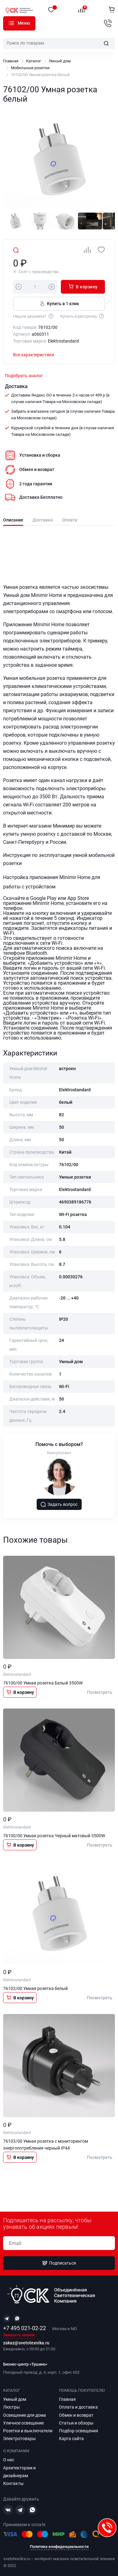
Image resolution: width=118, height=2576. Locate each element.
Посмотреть (99, 1692)
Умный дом (60, 61)
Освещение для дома (24, 2415)
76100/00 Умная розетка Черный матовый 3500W (54, 1835)
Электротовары (19, 2438)
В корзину (83, 286)
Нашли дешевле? (33, 316)
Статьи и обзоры (76, 2422)
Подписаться (59, 2263)
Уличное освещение (23, 2422)
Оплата (69, 520)
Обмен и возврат (76, 2415)
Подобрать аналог (24, 375)
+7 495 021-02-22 (24, 2328)
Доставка (43, 520)
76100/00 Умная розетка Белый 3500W (43, 1682)
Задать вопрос (59, 1504)
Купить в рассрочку (82, 316)
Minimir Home (46, 595)
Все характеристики (33, 354)
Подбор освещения (78, 2430)
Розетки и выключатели (27, 2430)
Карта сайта (71, 2438)
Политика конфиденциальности (59, 2547)
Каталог (11, 23)
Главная (10, 61)
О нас (8, 2459)
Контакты (13, 2483)
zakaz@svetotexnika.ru (26, 2343)
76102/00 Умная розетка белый (35, 1988)
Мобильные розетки (30, 67)
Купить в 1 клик (59, 303)
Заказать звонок (19, 2335)
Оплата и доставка (78, 2407)
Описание (13, 520)
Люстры (11, 2407)
